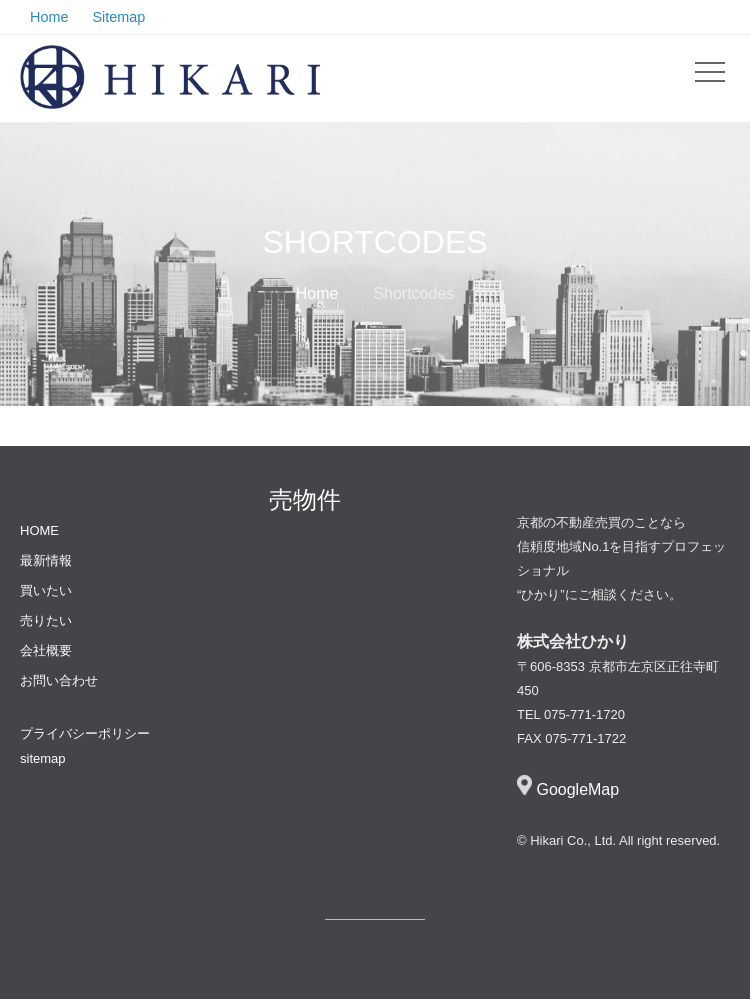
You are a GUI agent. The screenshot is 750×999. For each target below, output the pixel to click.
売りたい (46, 620)
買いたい (46, 590)
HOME (39, 530)
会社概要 (46, 650)
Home (317, 293)
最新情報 (46, 560)
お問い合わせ (59, 680)
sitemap (43, 758)
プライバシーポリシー (85, 733)
